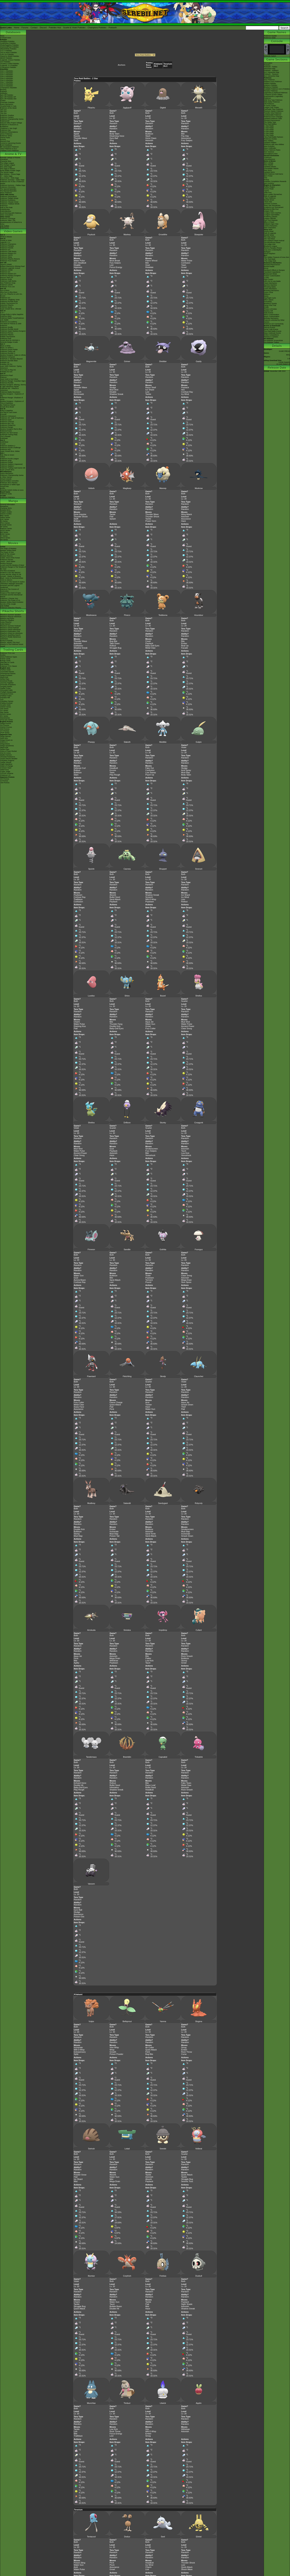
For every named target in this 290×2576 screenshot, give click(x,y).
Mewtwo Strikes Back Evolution (11, 602)
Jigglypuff (127, 108)
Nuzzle (77, 136)
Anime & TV (13, 154)
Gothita (163, 1249)
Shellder (163, 361)
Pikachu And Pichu (7, 618)
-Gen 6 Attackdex (6, 80)
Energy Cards (5, 661)
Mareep (162, 488)
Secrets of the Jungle (8, 604)
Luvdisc (91, 996)
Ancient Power (187, 1026)
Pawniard (91, 1376)
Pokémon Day (5, 130)
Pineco (127, 615)
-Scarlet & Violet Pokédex (9, 64)
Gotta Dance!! (5, 624)
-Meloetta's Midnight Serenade (11, 584)
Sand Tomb (150, 1534)
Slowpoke (198, 234)
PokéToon (4, 206)
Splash (113, 519)
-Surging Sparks (6, 686)
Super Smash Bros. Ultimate (10, 309)
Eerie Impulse (80, 514)
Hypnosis (78, 267)
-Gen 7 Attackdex (6, 82)
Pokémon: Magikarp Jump (10, 300)
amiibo (2, 488)
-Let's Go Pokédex (7, 54)
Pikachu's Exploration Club (10, 631)
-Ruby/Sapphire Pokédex (9, 45)
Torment (149, 1280)
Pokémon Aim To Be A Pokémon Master (12, 182)
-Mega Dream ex (6, 740)
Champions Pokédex (97, 27)
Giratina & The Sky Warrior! (10, 572)
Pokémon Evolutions (7, 200)
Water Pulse (79, 260)
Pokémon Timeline (7, 115)
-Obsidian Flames (6, 701)
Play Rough (115, 775)
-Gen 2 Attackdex (6, 73)
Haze (183, 521)
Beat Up (185, 646)
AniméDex (4, 159)
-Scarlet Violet (5, 705)
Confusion (185, 263)
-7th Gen (3, 113)
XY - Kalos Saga (6, 176)
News (2, 36)
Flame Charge (116, 1402)
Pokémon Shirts (6, 136)
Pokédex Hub (55, 27)
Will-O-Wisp (150, 899)
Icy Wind (185, 394)
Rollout (77, 521)
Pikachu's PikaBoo (7, 620)
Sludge (113, 387)
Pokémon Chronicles (8, 187)
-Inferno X (4, 742)
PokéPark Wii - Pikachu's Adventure (9, 389)
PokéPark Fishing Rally (8, 435)
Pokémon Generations (8, 196)
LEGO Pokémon (6, 134)
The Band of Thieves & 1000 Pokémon (10, 324)
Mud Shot (114, 390)
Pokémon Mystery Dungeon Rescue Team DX (10, 276)
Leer (112, 265)
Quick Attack (115, 1404)
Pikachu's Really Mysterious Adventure (10, 638)
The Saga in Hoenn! (7, 169)
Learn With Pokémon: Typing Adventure (10, 367)
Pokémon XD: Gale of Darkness (12, 418)
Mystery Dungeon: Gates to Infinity (13, 355)
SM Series (4, 540)
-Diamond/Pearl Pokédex (9, 47)
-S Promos (4, 781)
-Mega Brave (5, 744)
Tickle (148, 1275)
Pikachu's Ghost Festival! (9, 628)
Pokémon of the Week (8, 108)
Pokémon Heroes (6, 560)
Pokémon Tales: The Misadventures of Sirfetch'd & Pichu (11, 222)
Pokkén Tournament (7, 337)
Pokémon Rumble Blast (9, 361)
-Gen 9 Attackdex (6, 86)
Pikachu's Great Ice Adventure (11, 633)
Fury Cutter (150, 1028)
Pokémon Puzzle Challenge (10, 447)
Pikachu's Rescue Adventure (10, 617)
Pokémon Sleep (6, 257)
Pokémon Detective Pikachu (10, 608)
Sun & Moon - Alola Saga (9, 178)
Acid (147, 1402)
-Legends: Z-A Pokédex (9, 65)
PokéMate (4, 438)
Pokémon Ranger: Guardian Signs (13, 381)
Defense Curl (80, 768)
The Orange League (7, 165)
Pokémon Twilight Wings (9, 198)
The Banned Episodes (8, 191)
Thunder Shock (81, 516)
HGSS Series (5, 530)
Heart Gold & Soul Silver (9, 379)
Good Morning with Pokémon (11, 213)
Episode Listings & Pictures (10, 157)
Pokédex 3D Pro (6, 364)
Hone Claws (150, 138)
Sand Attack (115, 899)
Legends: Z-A (5, 242)
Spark (76, 134)
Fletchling (127, 1376)
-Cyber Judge (5, 771)
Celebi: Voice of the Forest (10, 558)
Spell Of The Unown (7, 554)
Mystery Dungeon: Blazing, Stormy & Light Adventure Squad (13, 385)
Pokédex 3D (4, 362)
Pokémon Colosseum (8, 416)
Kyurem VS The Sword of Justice (12, 582)
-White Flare (4, 679)
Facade (184, 648)
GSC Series (4, 519)
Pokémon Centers (7, 117)
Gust (112, 1149)
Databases (13, 32)
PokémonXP (4, 121)
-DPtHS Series (5, 714)
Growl (184, 267)
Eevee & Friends (6, 641)
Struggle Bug (116, 648)
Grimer (127, 361)
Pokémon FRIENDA (7, 497)
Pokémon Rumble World (9, 329)
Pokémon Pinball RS (8, 425)
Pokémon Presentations (9, 132)
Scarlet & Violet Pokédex (74, 27)
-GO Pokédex (5, 62)
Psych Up (149, 775)
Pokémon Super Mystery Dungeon (13, 331)
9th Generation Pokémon (9, 147)
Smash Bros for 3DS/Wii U (10, 340)
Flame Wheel (151, 260)
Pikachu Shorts (13, 611)
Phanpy (91, 742)
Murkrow (199, 488)
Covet (148, 641)
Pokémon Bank (5, 316)
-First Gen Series (6, 720)
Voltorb (91, 488)
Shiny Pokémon (6, 193)
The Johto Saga (6, 167)
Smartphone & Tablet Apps (10, 484)
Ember (184, 643)
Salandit (127, 1503)
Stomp (77, 1534)
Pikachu (91, 108)
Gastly (199, 361)
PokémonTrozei (6, 431)
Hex (183, 390)
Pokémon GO (5, 250)
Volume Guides (5, 514)
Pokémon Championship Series (11, 119)
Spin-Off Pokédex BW (8, 99)
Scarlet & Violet (5, 240)
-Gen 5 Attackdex (6, 78)
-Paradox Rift (5, 698)
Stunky (163, 1122)
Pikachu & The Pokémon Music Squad (11, 645)
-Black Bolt (4, 677)
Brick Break (115, 260)
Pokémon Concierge (7, 219)
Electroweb (79, 394)
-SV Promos (4, 725)
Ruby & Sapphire (6, 410)
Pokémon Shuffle (6, 327)
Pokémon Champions (8, 244)
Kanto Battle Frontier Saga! (10, 170)
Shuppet (163, 869)
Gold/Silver (4, 442)
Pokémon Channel (7, 422)
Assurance (186, 138)
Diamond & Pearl (6, 375)
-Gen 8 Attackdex (6, 84)
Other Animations (6, 215)
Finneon (91, 1249)
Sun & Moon (4, 290)
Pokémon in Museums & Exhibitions (9, 125)
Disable (77, 265)
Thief (183, 1407)
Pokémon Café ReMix (8, 251)
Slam (76, 775)
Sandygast (163, 1503)
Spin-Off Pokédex (6, 95)
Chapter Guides (6, 512)
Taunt (183, 1151)
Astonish (149, 140)
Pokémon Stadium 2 (7, 446)
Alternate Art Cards (7, 662)
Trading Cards (13, 649)
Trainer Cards (5, 659)
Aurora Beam (80, 1280)
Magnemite (91, 361)
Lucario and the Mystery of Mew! (12, 565)
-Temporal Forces (6, 694)
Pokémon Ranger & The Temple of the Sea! (13, 568)
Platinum (3, 377)
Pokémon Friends (6, 248)
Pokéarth (113, 27)
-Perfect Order (5, 670)
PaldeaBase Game (149, 65)
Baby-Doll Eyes (152, 646)
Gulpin (199, 742)
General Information (7, 504)
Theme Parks (5, 138)
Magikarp (127, 488)
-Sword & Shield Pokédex (9, 56)
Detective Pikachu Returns (10, 259)
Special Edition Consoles (9, 481)
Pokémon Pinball (6, 462)
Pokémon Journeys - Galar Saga (12, 180)
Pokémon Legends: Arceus (10, 268)
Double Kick (115, 1026)
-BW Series (4, 712)
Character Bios (5, 161)
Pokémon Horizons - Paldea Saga (12, 185)
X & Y (2, 312)
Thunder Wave (80, 138)
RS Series (4, 521)
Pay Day (185, 136)
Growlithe (163, 234)
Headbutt (114, 768)
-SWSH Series (5, 707)
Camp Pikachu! (5, 622)
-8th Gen (3, 112)
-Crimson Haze (5, 768)
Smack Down (187, 1404)
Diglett (163, 108)
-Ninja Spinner (5, 736)
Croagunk (198, 1122)
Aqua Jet (149, 1022)
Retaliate (149, 267)
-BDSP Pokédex (6, 58)
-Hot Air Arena (5, 753)
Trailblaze (78, 899)
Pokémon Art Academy (8, 322)
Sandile (127, 1249)
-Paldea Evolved (6, 703)
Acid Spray (186, 770)
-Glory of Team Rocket (8, 751)
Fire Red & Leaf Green (8, 412)
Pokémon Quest (6, 307)
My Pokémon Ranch (7, 405)
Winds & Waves (6, 237)
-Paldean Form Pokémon (9, 150)
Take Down (115, 643)
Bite (183, 134)
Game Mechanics (6, 104)
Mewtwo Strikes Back (8, 550)
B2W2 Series (5, 534)
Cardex (3, 101)
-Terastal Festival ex (7, 757)
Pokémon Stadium (7, 466)
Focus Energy (116, 267)
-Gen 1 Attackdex (6, 71)
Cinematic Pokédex (7, 102)
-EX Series (4, 716)
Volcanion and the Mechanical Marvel (11, 596)
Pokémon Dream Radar (9, 349)
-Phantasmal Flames (8, 673)
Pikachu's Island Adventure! (10, 629)
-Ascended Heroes (7, 672)
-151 (2, 699)
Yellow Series (5, 517)
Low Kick (185, 1153)
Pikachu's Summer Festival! (10, 626)
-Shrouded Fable (6, 690)
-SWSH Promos (6, 727)
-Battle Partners (6, 755)
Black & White (5, 346)
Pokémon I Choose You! (9, 598)
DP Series (4, 527)
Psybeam (78, 895)
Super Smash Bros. (7, 470)
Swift (76, 140)
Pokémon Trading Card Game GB (12, 468)
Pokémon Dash (6, 420)
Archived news (5, 38)
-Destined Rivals (6, 681)
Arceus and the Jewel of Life (10, 574)
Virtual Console (5, 479)
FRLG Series (5, 523)
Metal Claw (150, 648)
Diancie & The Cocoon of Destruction (9, 590)
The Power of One (7, 552)
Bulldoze (149, 134)
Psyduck (91, 234)
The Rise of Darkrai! (7, 571)
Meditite (162, 742)
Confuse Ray (187, 392)
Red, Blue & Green (7, 455)
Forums (24, 27)
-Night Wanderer (6, 764)
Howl (147, 265)
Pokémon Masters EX (8, 253)
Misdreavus (91, 615)
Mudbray (91, 1503)
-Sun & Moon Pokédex (8, 52)
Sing (112, 140)
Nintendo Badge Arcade (9, 342)
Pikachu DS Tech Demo (9, 433)
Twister (148, 1404)
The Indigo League (7, 163)
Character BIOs (6, 508)
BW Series (4, 532)
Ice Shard (149, 390)
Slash (148, 136)
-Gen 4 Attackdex (6, 76)
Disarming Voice (117, 136)
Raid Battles (4, 664)
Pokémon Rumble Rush (9, 301)
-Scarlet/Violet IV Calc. (8, 106)
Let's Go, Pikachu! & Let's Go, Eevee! (11, 295)
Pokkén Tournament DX (9, 303)
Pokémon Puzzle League (9, 459)
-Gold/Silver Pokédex (8, 43)
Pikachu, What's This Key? (10, 642)
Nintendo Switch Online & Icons (11, 490)
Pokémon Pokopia (7, 246)
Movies (13, 543)
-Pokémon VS (5, 775)
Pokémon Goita (6, 494)
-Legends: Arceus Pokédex (10, 60)
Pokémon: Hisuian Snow (9, 202)
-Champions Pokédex (8, 67)
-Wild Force (4, 770)
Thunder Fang (116, 1024)
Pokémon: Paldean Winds (9, 204)
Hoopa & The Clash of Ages (10, 593)
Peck (112, 1409)
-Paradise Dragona (7, 760)
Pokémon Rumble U (7, 353)
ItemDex (3, 89)
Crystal (2, 444)
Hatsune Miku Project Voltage (11, 123)
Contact (34, 27)
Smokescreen (151, 1149)
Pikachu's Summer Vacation (10, 615)
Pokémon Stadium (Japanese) (11, 464)
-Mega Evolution (6, 675)
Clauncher (198, 1376)
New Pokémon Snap (7, 283)
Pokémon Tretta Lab (7, 351)
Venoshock (150, 1155)
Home (16, 27)
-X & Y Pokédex (6, 51)
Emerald (3, 414)
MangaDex (4, 506)
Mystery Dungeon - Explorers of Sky (12, 395)
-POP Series (4, 733)
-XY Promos (4, 731)
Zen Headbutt (80, 263)
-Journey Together (7, 683)
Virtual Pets (4, 486)
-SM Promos (4, 729)
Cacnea (127, 869)
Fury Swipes (187, 140)
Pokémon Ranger (6, 427)
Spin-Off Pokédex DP (8, 97)
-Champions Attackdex (8, 88)
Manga (13, 500)
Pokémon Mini (5, 449)
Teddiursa (163, 615)
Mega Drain (186, 1280)
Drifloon (127, 1122)
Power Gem (150, 521)
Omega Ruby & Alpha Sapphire (11, 314)
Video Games (13, 231)
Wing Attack (186, 514)
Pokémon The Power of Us (10, 600)
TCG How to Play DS (8, 370)
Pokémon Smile (6, 279)
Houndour (198, 615)
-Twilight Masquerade (8, 692)
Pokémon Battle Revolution (10, 392)
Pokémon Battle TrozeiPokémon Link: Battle (12, 319)
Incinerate (114, 1531)
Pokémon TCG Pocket (8, 261)
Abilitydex (3, 93)
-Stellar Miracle (5, 762)
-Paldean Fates (5, 696)
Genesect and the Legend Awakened (9, 586)
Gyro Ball (114, 138)
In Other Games (6, 477)
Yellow (2, 457)
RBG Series (4, 516)
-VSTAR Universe (6, 773)
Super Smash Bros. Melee (10, 451)
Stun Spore (186, 1282)
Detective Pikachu (7, 305)
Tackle (148, 394)
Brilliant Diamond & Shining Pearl (12, 266)
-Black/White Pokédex (8, 49)
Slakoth (127, 742)
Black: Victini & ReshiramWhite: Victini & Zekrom (11, 579)
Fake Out (149, 768)
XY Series (4, 536)
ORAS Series (5, 538)
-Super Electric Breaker (8, 759)
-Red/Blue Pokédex (7, 41)
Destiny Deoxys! (6, 563)
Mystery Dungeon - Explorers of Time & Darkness (12, 402)
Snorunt (198, 869)
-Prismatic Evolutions (8, 685)
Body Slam (114, 134)
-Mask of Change (6, 766)
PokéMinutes (5, 209)
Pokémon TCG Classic (8, 666)
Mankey (127, 234)
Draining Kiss (80, 1026)
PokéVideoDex (5, 211)
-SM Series (4, 709)
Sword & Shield (6, 264)
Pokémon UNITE (6, 255)
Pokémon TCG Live (7, 287)
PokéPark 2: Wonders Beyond (11, 359)
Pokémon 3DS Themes (8, 483)
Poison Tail (114, 1536)
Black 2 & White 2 (6, 348)
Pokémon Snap (6, 460)
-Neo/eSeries (5, 718)
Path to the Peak (6, 207)
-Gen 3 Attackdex (6, 75)
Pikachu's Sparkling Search (10, 635)
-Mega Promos (5, 723)
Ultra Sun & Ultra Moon (8, 292)
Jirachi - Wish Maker (7, 561)
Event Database (6, 145)
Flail (111, 516)
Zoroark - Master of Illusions (10, 576)
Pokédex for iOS (6, 372)
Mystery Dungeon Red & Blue (11, 429)
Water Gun (150, 1024)
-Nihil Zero (4, 738)
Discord (43, 27)
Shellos (198, 996)
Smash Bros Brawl (7, 407)
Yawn (183, 265)
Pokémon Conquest (7, 357)
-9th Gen (3, 110)
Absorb (113, 895)
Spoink (91, 869)
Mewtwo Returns (6, 556)
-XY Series (4, 710)
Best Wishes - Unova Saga (10, 174)
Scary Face (79, 1407)
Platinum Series (6, 528)
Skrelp (163, 1376)
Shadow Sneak (116, 394)
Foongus (199, 1249)
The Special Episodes (8, 189)
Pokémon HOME (6, 270)
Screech (77, 392)
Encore (113, 770)
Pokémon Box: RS (7, 423)
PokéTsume (4, 228)
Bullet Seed (115, 897)
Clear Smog (186, 1028)
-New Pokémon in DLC (8, 149)
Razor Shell (150, 387)
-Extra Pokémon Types (8, 657)
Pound (148, 1282)
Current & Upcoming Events (10, 143)
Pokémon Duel (5, 338)
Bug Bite (113, 641)
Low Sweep (150, 772)
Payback (185, 387)
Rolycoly (199, 1503)
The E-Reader (5, 436)
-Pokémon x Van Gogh (8, 128)
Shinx (127, 996)
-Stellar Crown (5, 688)
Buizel (163, 996)
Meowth (198, 108)
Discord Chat (5, 141)
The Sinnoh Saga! (7, 172)
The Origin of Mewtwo (8, 548)
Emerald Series (6, 525)
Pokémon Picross (6, 333)
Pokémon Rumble (7, 383)
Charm (77, 1022)
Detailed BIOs (5, 510)
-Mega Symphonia (7, 746)
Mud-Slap (185, 772)
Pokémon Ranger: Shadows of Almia (11, 398)
